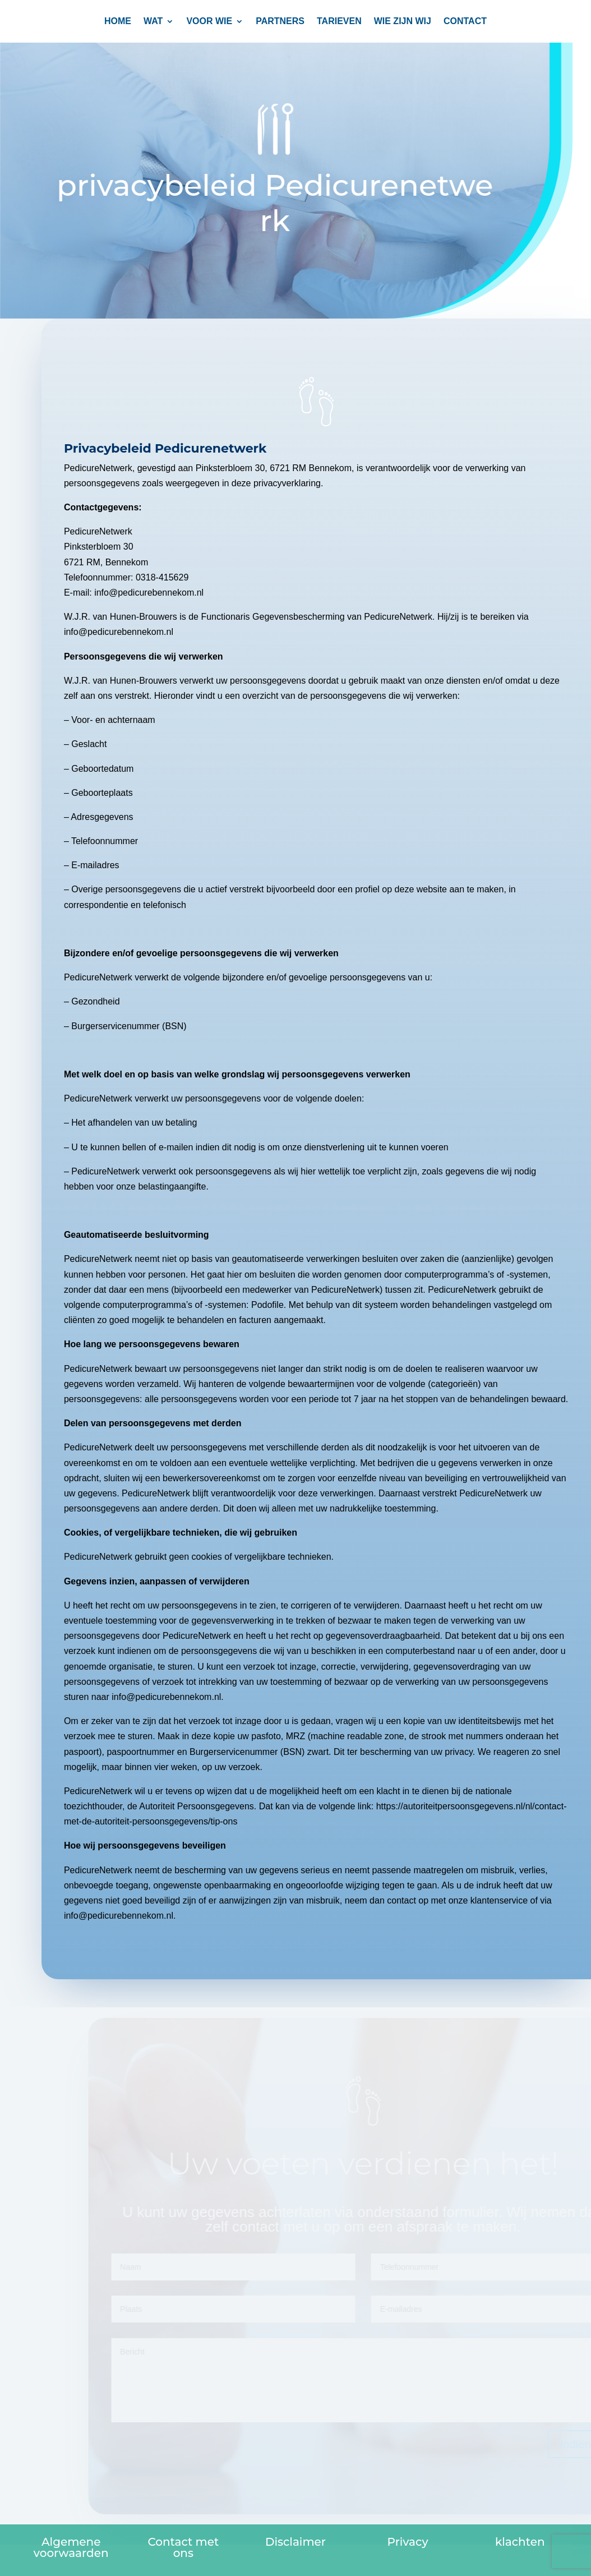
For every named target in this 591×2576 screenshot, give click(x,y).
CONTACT (465, 21)
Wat (153, 21)
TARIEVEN (339, 21)
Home (117, 21)
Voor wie (209, 21)
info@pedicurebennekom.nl (172, 1697)
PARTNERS (280, 21)
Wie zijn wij (402, 21)
